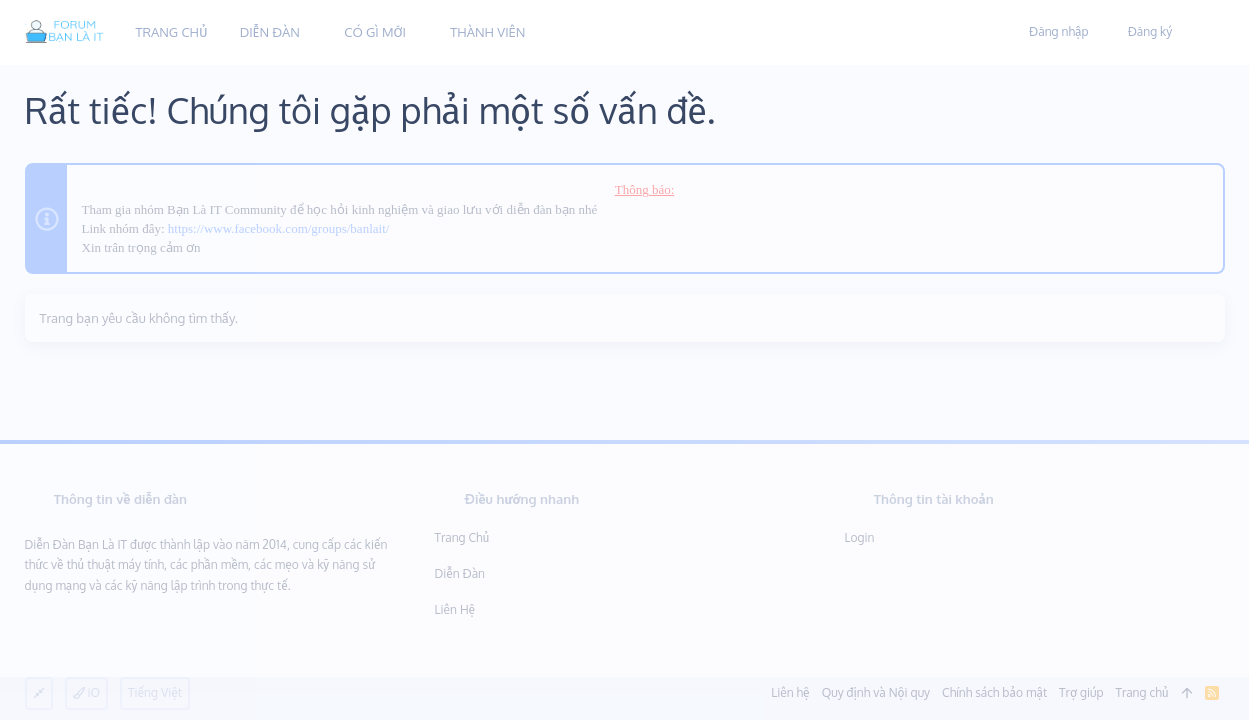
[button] (315, 32)
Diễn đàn (460, 573)
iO (87, 692)
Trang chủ (462, 537)
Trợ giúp (1081, 692)
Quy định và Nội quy (876, 692)
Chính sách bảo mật (994, 692)
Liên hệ (455, 609)
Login (860, 537)
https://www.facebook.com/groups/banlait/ (279, 228)
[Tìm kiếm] (1202, 33)
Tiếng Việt (155, 692)
